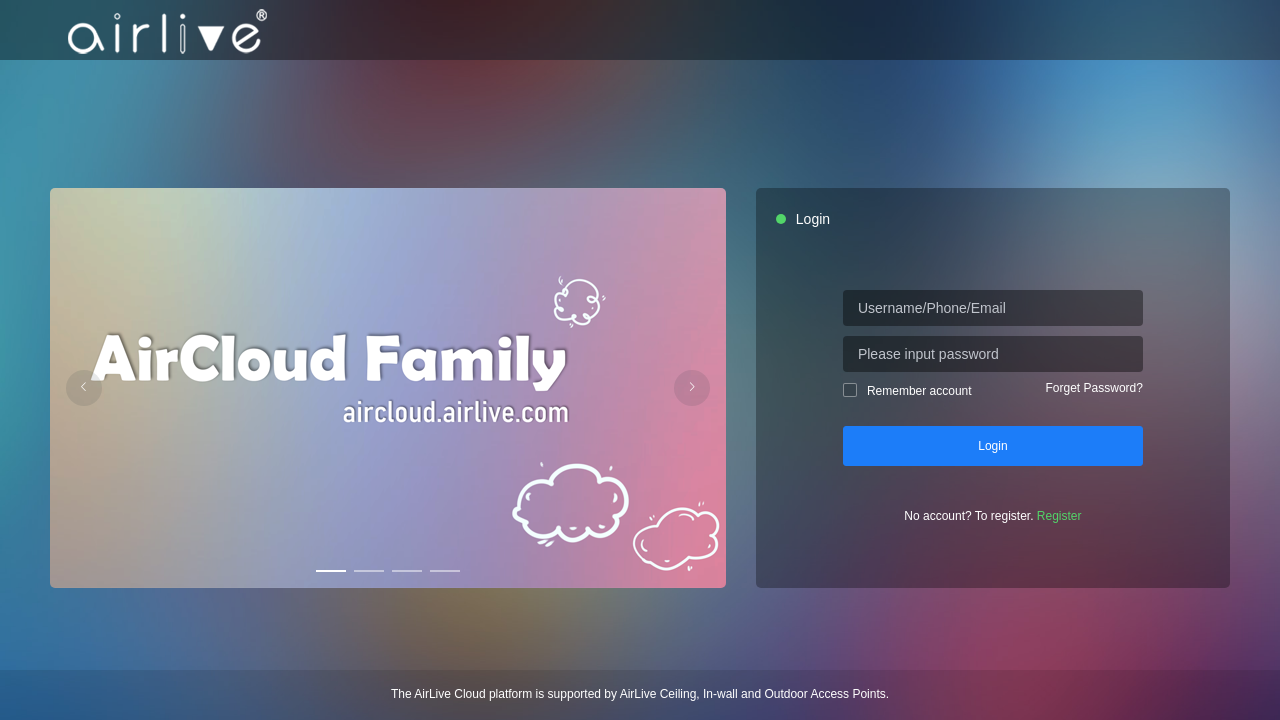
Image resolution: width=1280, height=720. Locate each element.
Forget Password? (1094, 388)
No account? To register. (992, 516)
